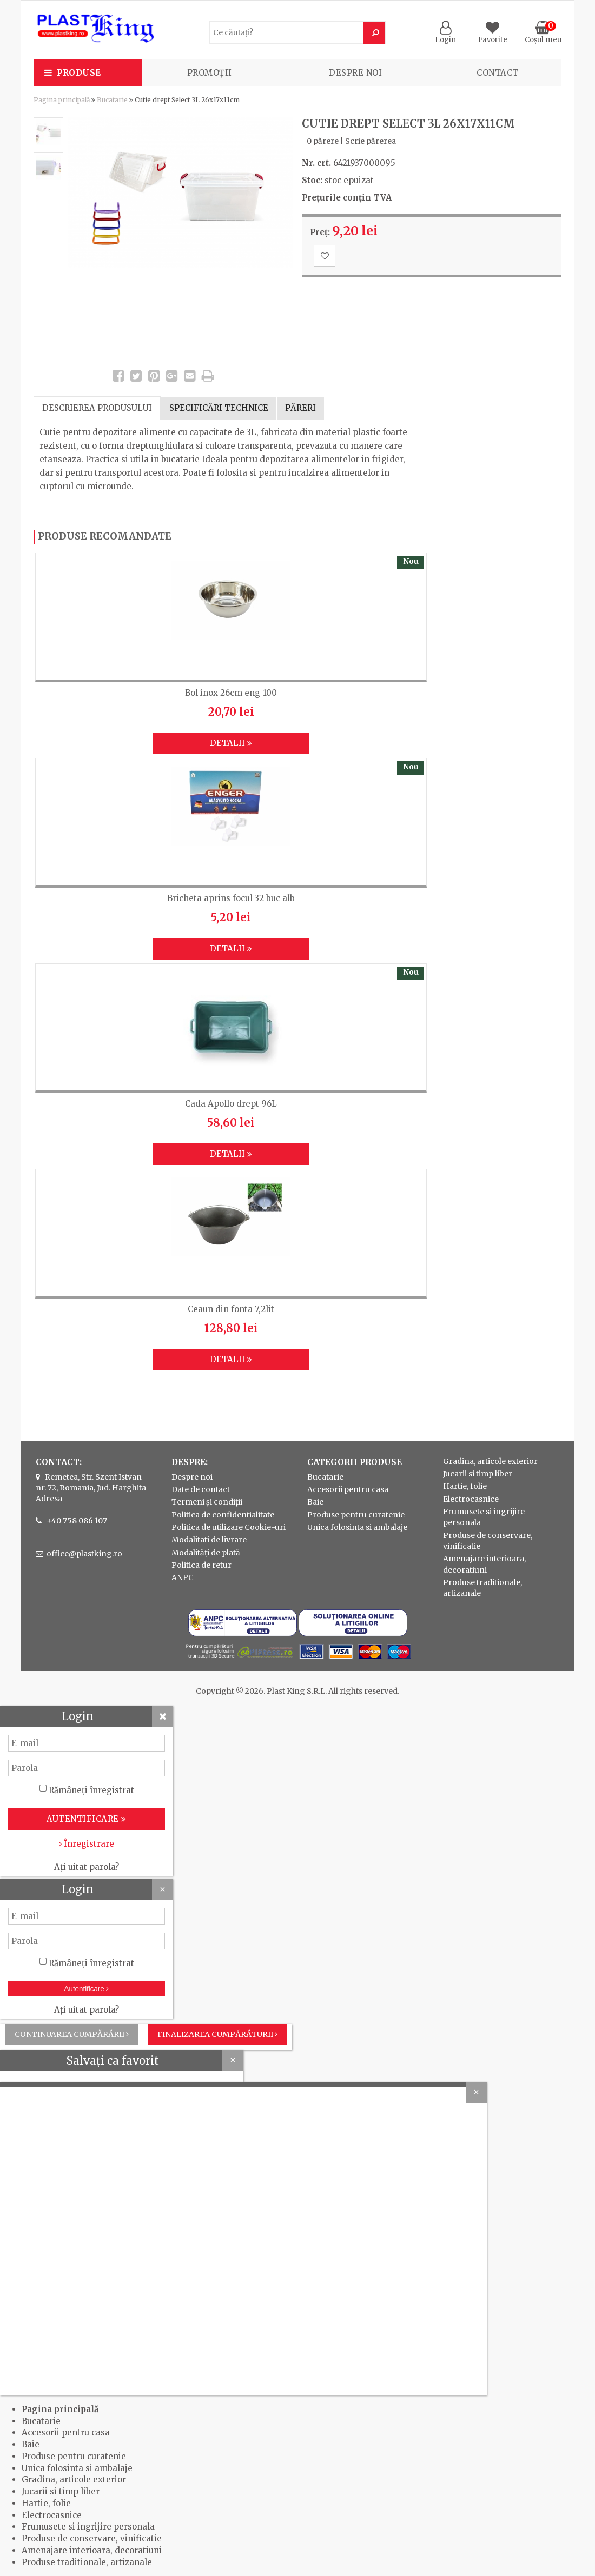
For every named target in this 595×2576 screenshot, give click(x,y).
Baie (315, 1502)
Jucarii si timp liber (477, 1474)
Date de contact (200, 1489)
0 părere (323, 141)
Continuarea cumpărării (72, 2034)
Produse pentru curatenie (356, 1515)
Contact (498, 73)
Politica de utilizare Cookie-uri (228, 1527)
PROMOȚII (209, 73)
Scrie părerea (370, 141)
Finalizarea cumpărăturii (217, 2034)
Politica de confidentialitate (222, 1515)
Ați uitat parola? (86, 1867)
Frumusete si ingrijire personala (88, 2526)
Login (445, 35)
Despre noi (355, 73)
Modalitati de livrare (209, 1540)
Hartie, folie (465, 1486)
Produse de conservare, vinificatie (92, 2538)
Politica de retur (201, 1565)
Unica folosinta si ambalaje (357, 1527)
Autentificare (86, 1989)
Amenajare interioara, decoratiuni (92, 2550)
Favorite (492, 35)
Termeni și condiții (206, 1502)
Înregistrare (86, 1844)
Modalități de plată (205, 1552)
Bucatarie (112, 100)
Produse (79, 73)
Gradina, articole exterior (490, 1461)
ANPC (182, 1577)
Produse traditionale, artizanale (87, 2562)
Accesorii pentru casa (347, 1489)
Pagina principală (62, 100)
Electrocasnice (471, 1499)
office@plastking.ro (84, 1554)
